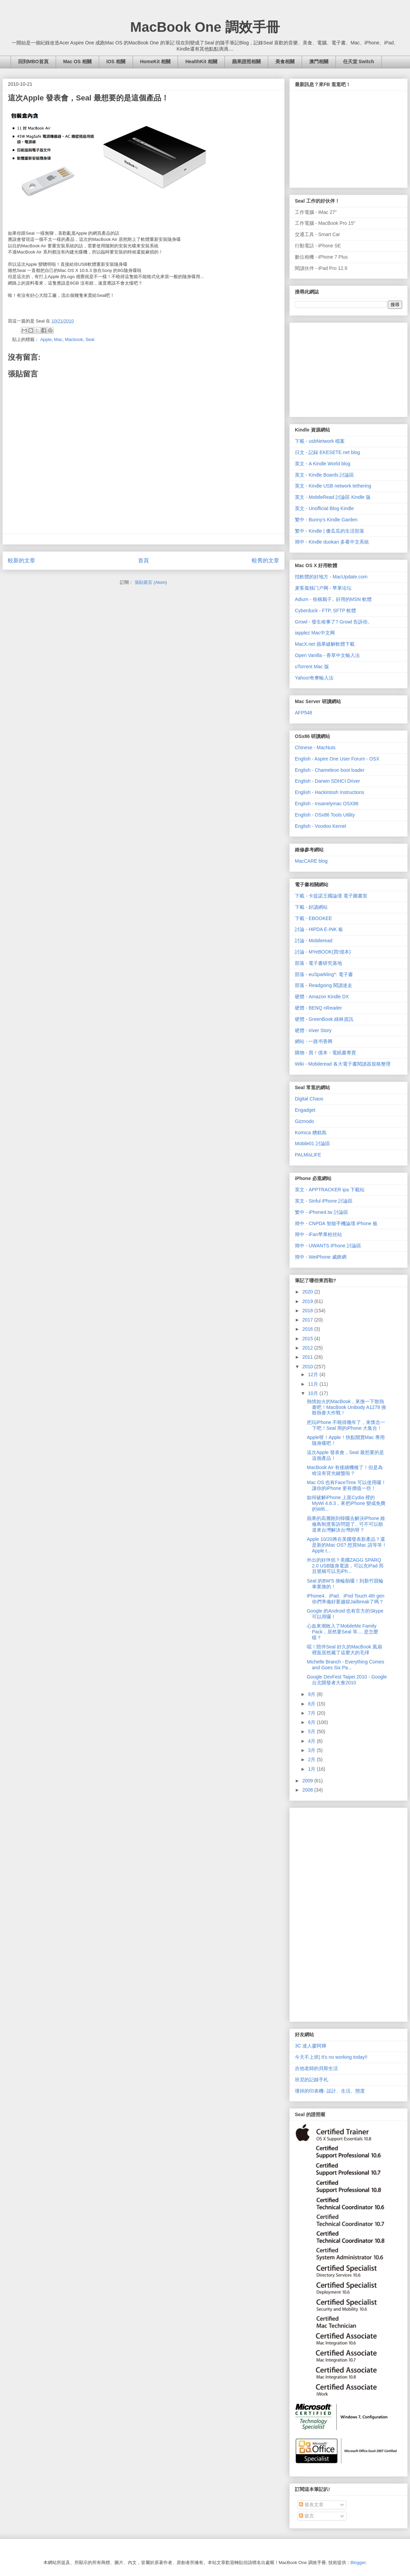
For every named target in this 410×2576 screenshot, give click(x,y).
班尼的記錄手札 (311, 2079)
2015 (308, 1338)
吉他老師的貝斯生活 (316, 2068)
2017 (308, 1320)
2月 (312, 1759)
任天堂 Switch (358, 61)
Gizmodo (304, 1121)
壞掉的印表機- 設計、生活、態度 (330, 2091)
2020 (308, 1291)
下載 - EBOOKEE (313, 918)
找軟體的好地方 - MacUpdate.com (331, 576)
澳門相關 (318, 61)
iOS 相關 (115, 61)
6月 (312, 1722)
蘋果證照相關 (246, 61)
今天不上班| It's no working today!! (331, 2057)
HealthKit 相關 (201, 61)
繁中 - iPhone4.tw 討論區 (321, 1212)
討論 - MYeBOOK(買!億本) (323, 952)
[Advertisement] (346, 368)
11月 (313, 1384)
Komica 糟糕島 (311, 1132)
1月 (312, 1769)
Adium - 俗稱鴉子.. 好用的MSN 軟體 (333, 599)
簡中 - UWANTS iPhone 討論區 (328, 1245)
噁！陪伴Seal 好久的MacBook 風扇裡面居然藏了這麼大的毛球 (344, 1649)
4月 (312, 1741)
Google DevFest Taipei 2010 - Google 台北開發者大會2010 (347, 1679)
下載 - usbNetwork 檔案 (320, 441)
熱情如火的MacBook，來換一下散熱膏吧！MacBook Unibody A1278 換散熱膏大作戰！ (346, 1407)
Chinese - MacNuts (315, 747)
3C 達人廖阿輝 (310, 2046)
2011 (308, 1357)
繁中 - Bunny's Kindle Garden (326, 519)
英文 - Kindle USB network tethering (333, 486)
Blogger (358, 2562)
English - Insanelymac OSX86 (326, 803)
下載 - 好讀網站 (311, 907)
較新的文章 (21, 560)
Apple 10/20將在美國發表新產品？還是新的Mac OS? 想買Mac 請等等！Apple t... (347, 1544)
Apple (46, 339)
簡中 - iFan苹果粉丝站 (318, 1234)
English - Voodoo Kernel (320, 826)
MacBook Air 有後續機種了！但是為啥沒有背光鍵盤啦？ (345, 1470)
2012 (308, 1348)
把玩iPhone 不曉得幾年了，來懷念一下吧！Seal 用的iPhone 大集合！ (346, 1425)
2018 (308, 1310)
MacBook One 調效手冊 (205, 27)
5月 (312, 1731)
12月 (313, 1374)
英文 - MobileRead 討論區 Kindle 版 (333, 497)
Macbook (74, 339)
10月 (313, 1393)
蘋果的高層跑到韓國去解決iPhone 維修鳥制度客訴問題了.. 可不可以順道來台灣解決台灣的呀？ (346, 1524)
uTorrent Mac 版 (312, 666)
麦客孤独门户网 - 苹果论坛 (323, 588)
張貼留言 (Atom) (151, 582)
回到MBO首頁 (33, 61)
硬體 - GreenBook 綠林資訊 (324, 1019)
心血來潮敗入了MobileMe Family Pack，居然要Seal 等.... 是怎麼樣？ (342, 1631)
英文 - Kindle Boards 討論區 (324, 475)
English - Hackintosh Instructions (329, 792)
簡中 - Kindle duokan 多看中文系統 (332, 542)
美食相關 (285, 61)
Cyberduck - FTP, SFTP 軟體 (325, 610)
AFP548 (303, 712)
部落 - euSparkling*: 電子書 (324, 974)
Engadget (305, 1110)
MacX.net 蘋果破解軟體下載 (325, 644)
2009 (308, 1780)
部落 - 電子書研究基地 (318, 963)
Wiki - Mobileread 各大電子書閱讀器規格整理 (343, 1064)
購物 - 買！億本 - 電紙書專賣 (325, 1052)
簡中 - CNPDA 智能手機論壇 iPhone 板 (336, 1223)
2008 (308, 1790)
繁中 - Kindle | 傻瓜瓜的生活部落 (329, 531)
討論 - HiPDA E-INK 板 (319, 929)
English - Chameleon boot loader (330, 770)
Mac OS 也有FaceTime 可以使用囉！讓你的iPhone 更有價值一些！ (346, 1485)
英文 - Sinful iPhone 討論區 (324, 1201)
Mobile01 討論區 (312, 1143)
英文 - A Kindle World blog (322, 463)
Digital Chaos (309, 1098)
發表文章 (311, 2504)
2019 (308, 1301)
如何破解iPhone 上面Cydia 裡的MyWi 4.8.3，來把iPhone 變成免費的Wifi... (346, 1503)
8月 (312, 1704)
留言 (306, 2516)
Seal (89, 339)
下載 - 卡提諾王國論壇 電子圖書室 (331, 896)
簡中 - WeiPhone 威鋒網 (320, 1257)
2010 (308, 1366)
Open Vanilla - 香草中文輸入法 (327, 655)
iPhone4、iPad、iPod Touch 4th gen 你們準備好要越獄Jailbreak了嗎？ (345, 1598)
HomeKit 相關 (155, 61)
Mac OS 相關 (77, 61)
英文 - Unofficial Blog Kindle (324, 508)
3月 (312, 1750)
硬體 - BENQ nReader (318, 1008)
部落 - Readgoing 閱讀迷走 (323, 985)
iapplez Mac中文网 (315, 632)
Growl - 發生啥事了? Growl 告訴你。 (333, 622)
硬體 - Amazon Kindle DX (322, 996)
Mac (58, 339)
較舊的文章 (265, 560)
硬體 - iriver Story (313, 1030)
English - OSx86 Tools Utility (325, 815)
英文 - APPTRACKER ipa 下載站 (330, 1189)
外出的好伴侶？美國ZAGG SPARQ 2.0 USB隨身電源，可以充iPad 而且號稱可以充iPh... (345, 1565)
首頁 (143, 560)
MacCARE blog (311, 861)
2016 (308, 1329)
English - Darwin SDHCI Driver (327, 781)
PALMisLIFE (308, 1154)
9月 (312, 1694)
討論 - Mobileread (313, 940)
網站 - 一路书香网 (313, 1041)
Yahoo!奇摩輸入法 (314, 678)
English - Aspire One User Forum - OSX (337, 759)
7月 (312, 1713)
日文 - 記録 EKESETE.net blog (327, 452)
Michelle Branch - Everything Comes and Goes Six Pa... (345, 1664)
